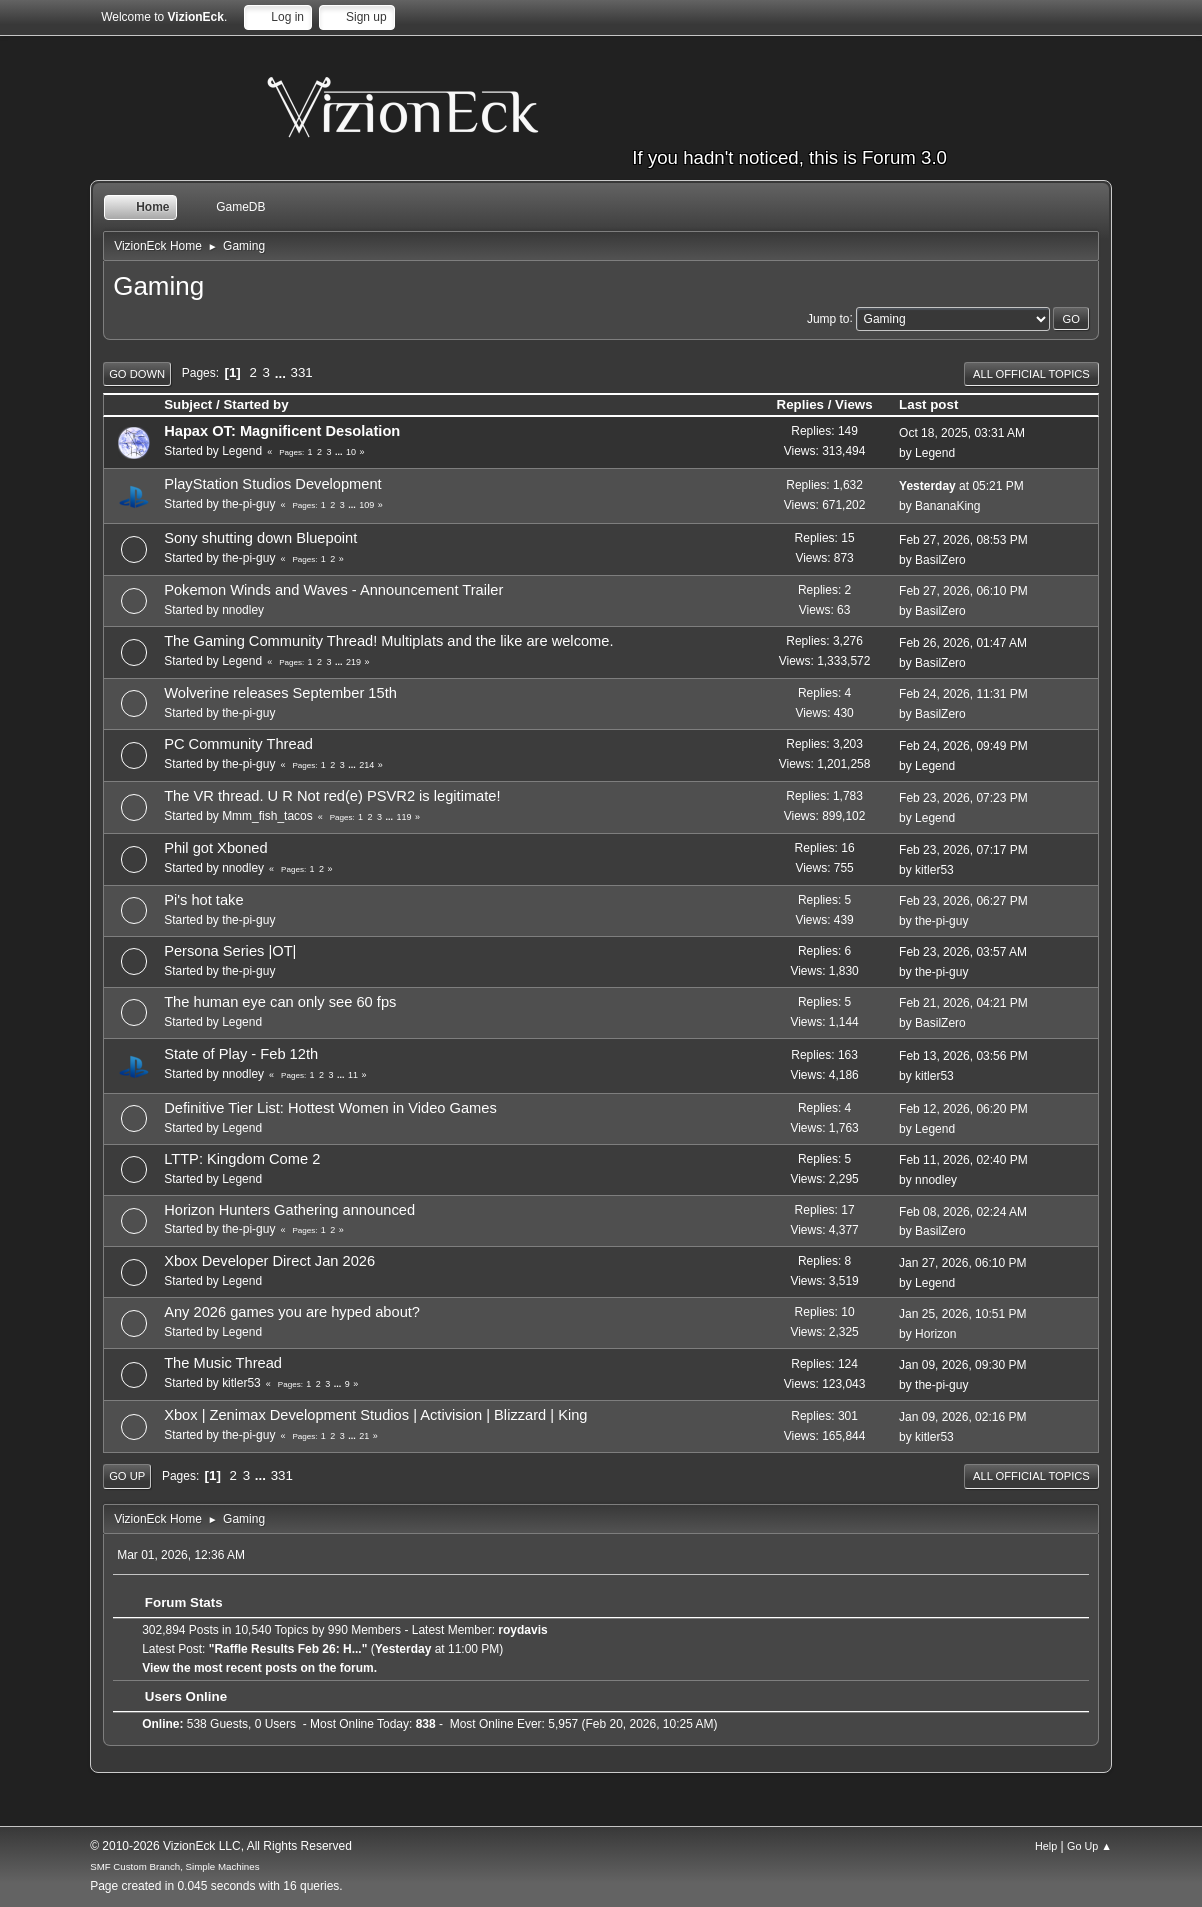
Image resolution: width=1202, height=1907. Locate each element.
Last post (937, 404)
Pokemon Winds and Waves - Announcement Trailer (333, 590)
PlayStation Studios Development (273, 484)
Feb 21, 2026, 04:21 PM (963, 1003)
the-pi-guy (248, 504)
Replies (800, 404)
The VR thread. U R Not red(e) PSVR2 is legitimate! (332, 796)
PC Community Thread (238, 744)
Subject (188, 404)
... (282, 372)
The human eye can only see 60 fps (280, 1002)
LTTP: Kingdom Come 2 (242, 1159)
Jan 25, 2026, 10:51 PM (962, 1314)
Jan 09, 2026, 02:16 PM (962, 1417)
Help (1046, 1846)
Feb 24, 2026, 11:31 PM (963, 694)
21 (364, 1436)
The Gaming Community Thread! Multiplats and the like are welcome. (388, 641)
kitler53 (934, 870)
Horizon (935, 1334)
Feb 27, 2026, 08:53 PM (963, 540)
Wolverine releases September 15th (280, 693)
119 (404, 817)
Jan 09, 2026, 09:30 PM (962, 1365)
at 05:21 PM (961, 486)
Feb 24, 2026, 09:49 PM (963, 746)
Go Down (137, 374)
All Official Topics (1031, 374)
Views (854, 404)
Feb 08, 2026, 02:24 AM (963, 1212)
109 (366, 505)
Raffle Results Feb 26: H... (287, 1649)
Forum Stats (173, 1602)
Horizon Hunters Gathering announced (289, 1210)
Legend (242, 451)
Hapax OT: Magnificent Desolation (282, 431)
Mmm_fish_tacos (267, 816)
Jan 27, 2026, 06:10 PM (962, 1263)
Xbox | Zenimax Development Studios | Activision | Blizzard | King (375, 1415)
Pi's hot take (203, 900)
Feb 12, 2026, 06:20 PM (963, 1109)
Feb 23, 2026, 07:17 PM (963, 850)
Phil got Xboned (216, 848)
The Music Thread (223, 1363)
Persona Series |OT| (230, 951)
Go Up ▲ (1089, 1846)
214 (366, 765)
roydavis (522, 1630)
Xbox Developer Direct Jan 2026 (269, 1261)
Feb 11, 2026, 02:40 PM (963, 1160)
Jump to (828, 318)
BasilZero (940, 560)
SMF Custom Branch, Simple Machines (174, 1866)
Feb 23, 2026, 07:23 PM (963, 798)
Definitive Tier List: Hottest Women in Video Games (330, 1108)
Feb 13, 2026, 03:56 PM (963, 1056)
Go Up (127, 1476)
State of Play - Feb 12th (241, 1054)
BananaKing (947, 506)
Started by (255, 404)
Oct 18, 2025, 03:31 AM (962, 433)
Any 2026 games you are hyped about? (292, 1312)
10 (351, 452)
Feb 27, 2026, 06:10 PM (963, 591)
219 (353, 662)
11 (353, 1075)
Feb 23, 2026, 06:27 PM (963, 901)
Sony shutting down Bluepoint (260, 538)
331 (302, 372)
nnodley (243, 610)
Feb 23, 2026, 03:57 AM (963, 952)
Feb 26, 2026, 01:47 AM (963, 643)
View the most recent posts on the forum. (259, 1668)
